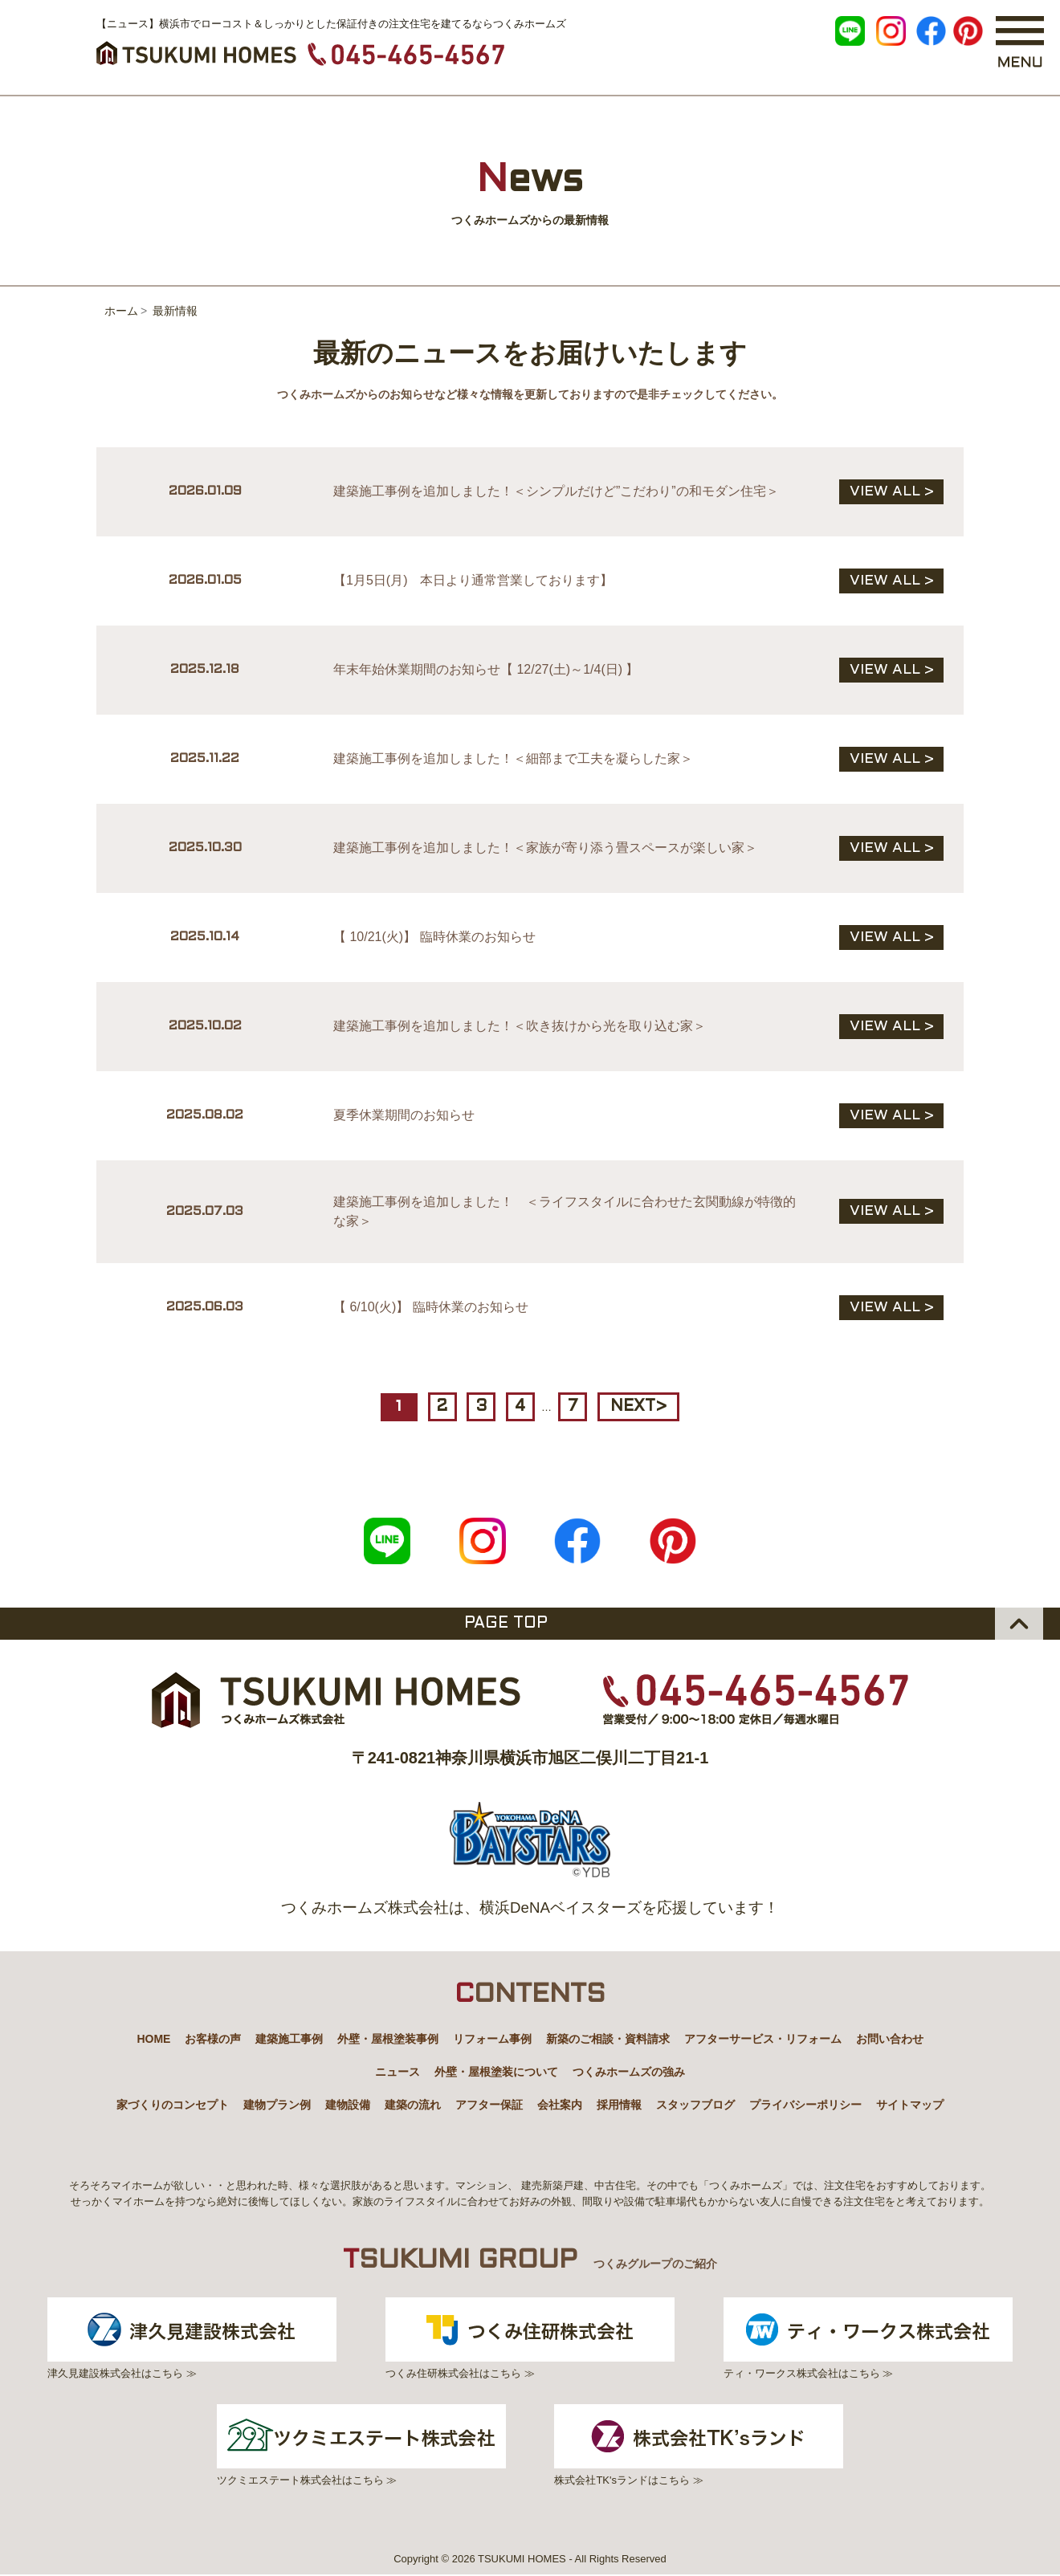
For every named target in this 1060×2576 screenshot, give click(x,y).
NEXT (640, 1407)
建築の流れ (413, 2103)
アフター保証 (489, 2103)
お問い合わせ (889, 2038)
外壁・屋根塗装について (496, 2070)
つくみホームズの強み (629, 2070)
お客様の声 (213, 2038)
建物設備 (347, 2103)
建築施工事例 (289, 2038)
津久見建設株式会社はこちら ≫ (189, 2337)
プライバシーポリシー (805, 2103)
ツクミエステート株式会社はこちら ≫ (359, 2445)
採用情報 (619, 2103)
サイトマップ (910, 2103)
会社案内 (559, 2103)
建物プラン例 (277, 2103)
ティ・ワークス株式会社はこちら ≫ (870, 2337)
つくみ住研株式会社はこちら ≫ (530, 2337)
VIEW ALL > (892, 492)
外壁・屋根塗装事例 (387, 2038)
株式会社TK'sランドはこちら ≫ (700, 2445)
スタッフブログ (695, 2103)
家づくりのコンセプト (172, 2103)
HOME (153, 2038)
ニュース (397, 2070)
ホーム (121, 310)
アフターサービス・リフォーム (763, 2038)
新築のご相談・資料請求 (608, 2038)
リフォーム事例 (492, 2038)
